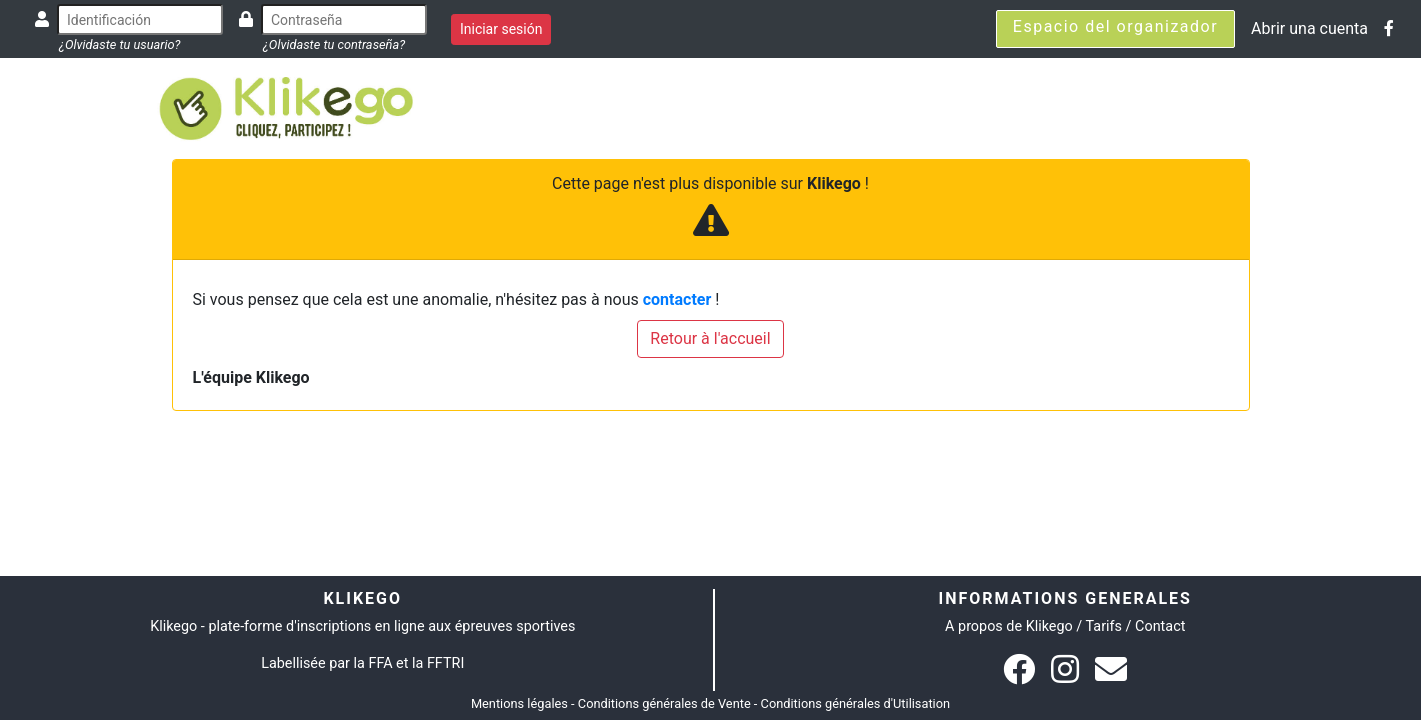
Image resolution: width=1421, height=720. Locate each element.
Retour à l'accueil (710, 338)
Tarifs (1104, 626)
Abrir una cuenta (1309, 28)
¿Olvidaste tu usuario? (119, 44)
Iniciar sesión (501, 29)
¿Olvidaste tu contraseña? (334, 44)
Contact (1160, 626)
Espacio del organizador (1115, 26)
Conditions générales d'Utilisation (856, 703)
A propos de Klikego (1009, 626)
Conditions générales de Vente (664, 703)
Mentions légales (519, 703)
